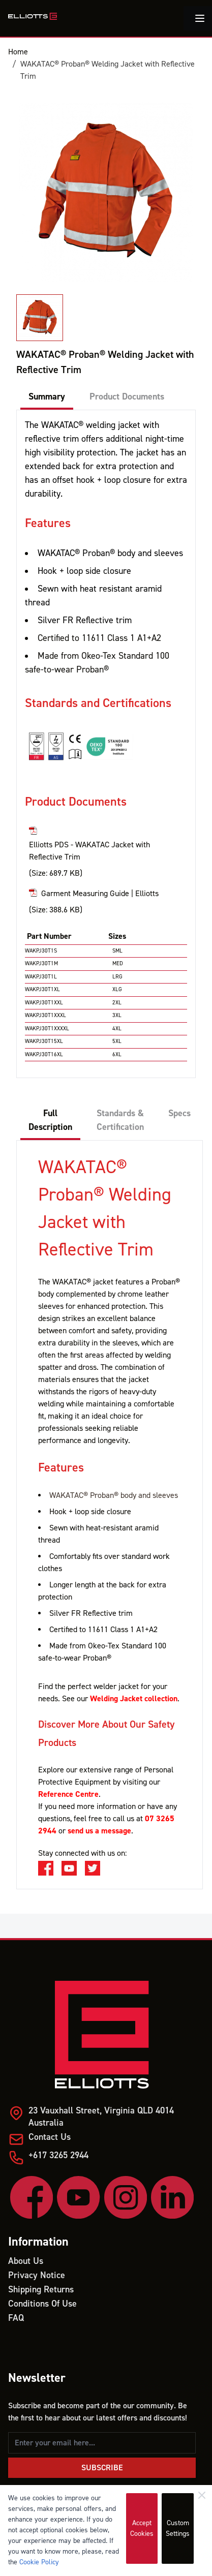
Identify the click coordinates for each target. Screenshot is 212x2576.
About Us (25, 2261)
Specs (179, 1113)
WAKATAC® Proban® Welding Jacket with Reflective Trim (107, 70)
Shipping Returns (41, 2289)
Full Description (50, 1120)
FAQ (16, 2318)
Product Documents (126, 397)
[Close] (202, 2495)
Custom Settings (178, 2528)
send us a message (99, 1831)
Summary (46, 397)
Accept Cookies (142, 2528)
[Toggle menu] (200, 18)
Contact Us (49, 2137)
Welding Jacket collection (133, 1699)
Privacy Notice (36, 2275)
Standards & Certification (120, 1120)
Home (18, 52)
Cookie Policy (39, 2562)
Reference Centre (68, 1794)
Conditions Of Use (42, 2304)
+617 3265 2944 (58, 2155)
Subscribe (102, 2468)
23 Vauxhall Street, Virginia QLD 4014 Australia (101, 2117)
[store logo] (32, 16)
